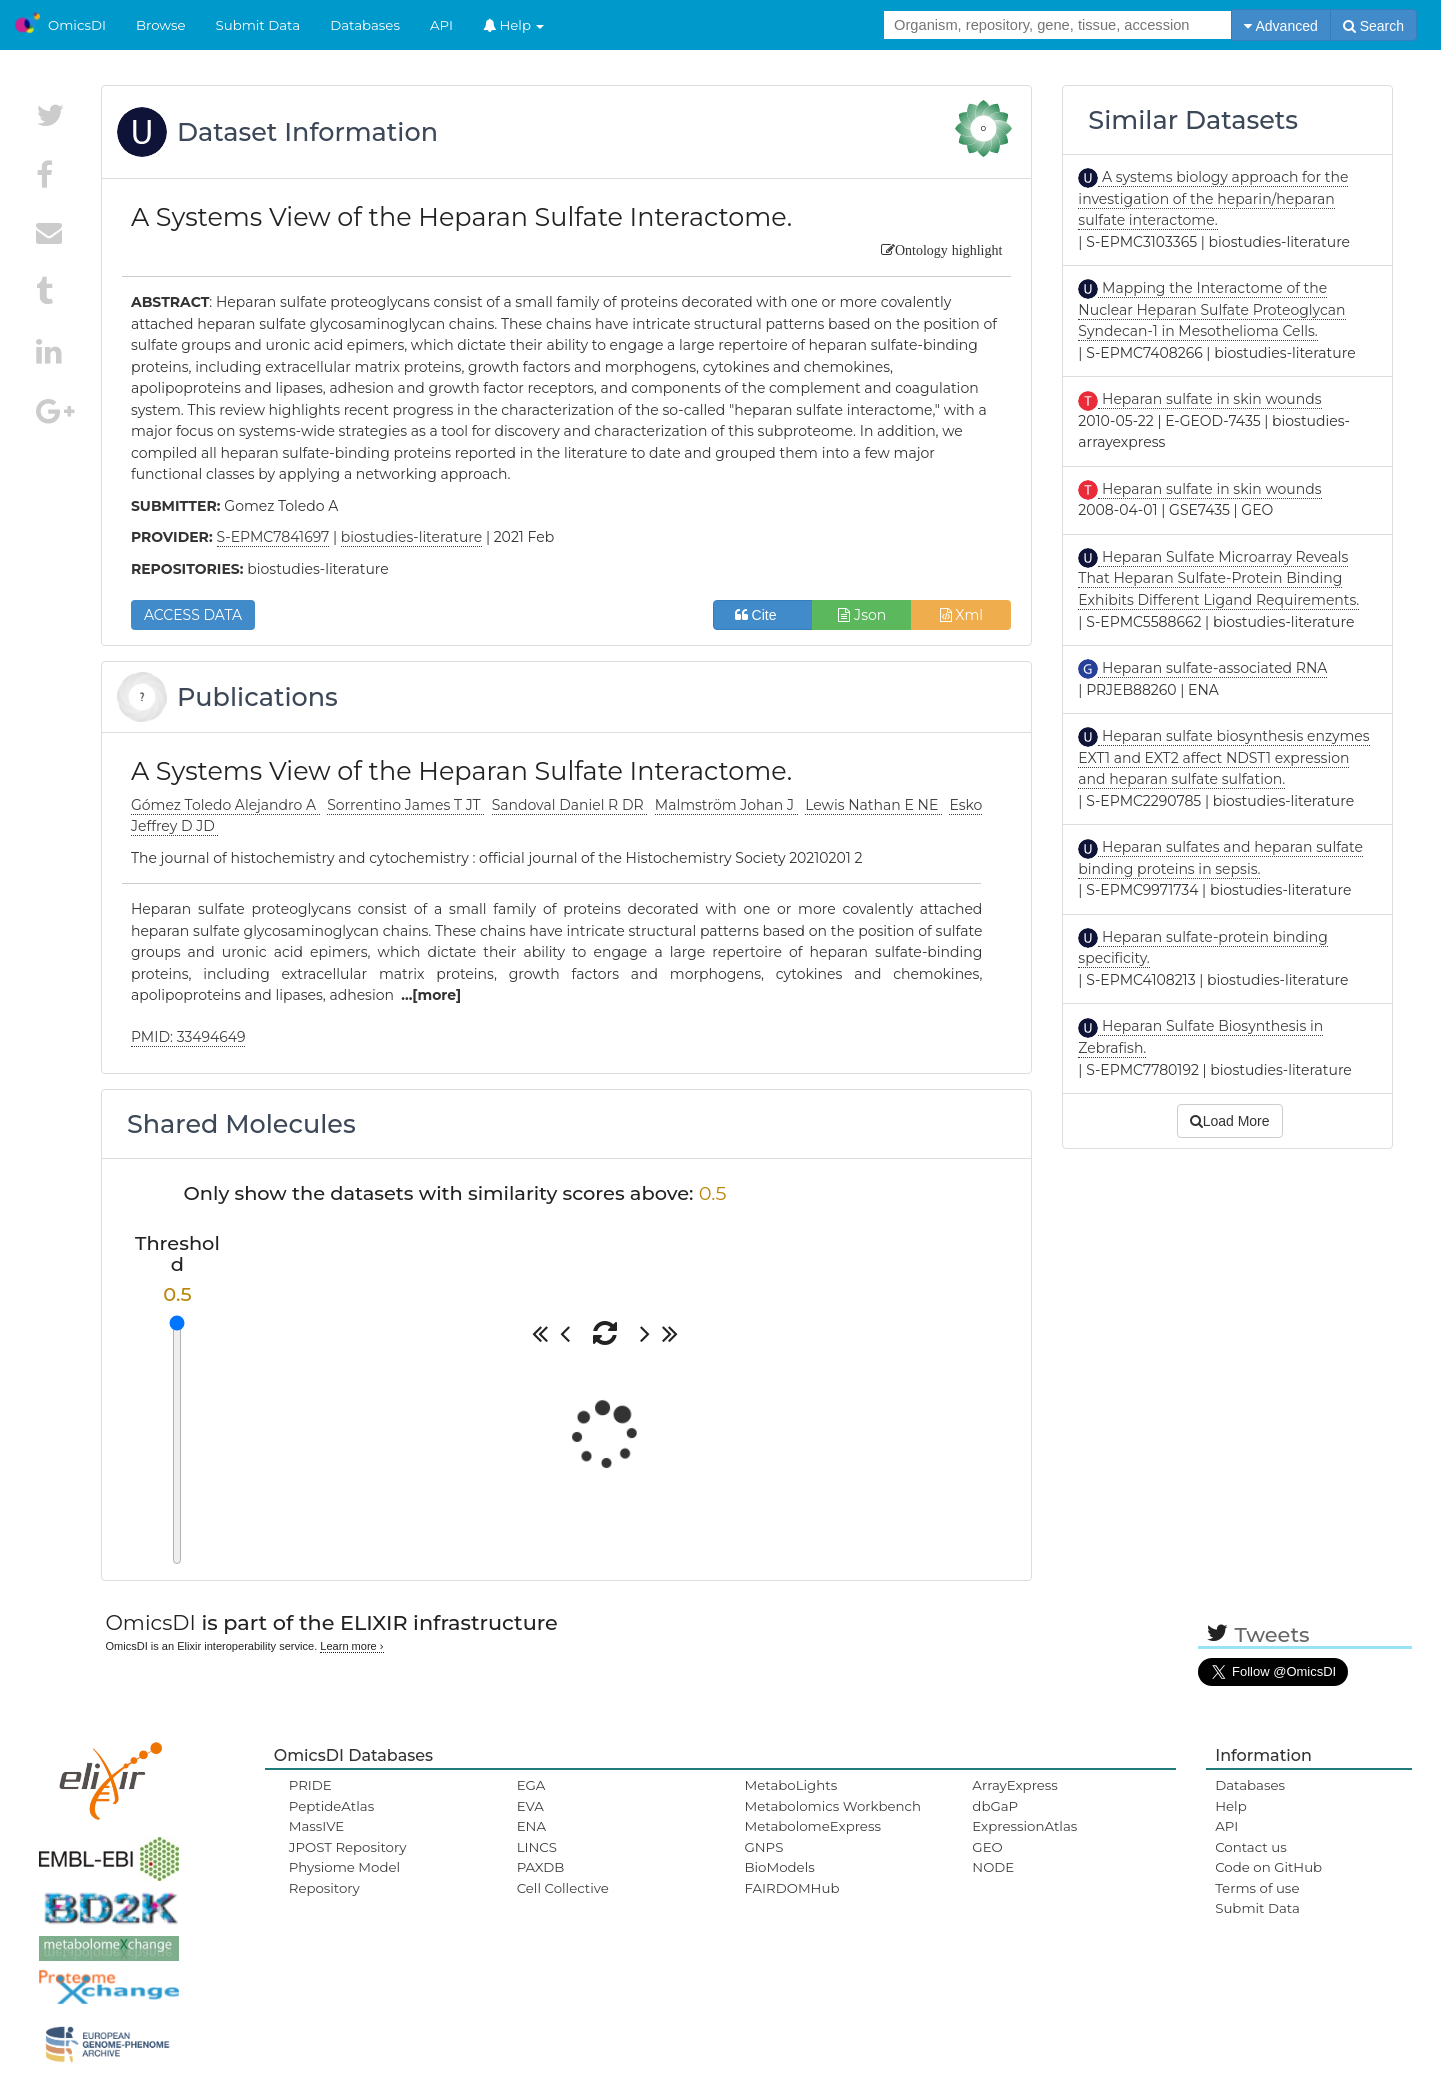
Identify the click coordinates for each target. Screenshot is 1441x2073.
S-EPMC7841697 (273, 537)
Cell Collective (563, 1888)
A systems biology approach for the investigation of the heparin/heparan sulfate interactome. (1213, 198)
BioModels (779, 1867)
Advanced (1280, 26)
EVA (530, 1806)
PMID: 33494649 (188, 1037)
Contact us (1250, 1847)
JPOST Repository (348, 1847)
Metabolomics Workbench (832, 1806)
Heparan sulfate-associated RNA (1212, 668)
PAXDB (541, 1867)
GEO (987, 1847)
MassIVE (316, 1826)
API (441, 25)
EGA (531, 1785)
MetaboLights (790, 1785)
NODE (993, 1867)
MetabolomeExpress (812, 1826)
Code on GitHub (1268, 1867)
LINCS (537, 1847)
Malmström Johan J (726, 805)
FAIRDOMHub (791, 1888)
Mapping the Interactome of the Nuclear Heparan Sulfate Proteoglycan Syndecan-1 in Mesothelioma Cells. (1211, 309)
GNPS (763, 1847)
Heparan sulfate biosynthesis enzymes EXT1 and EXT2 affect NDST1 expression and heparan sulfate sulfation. (1223, 757)
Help (514, 25)
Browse (161, 25)
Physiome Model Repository (344, 1877)
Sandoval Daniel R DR (570, 805)
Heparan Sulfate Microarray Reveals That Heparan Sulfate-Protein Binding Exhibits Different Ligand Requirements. (1218, 578)
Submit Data (258, 25)
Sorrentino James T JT (405, 805)
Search (1373, 26)
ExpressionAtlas (1024, 1826)
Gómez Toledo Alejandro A (225, 805)
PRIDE (310, 1785)
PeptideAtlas (331, 1806)
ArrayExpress (1015, 1785)
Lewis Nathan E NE (873, 805)
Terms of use (1257, 1888)
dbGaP (995, 1806)
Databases (365, 25)
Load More (1230, 1121)
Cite (763, 615)
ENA (531, 1826)
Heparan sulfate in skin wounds (1209, 399)
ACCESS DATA (193, 615)
